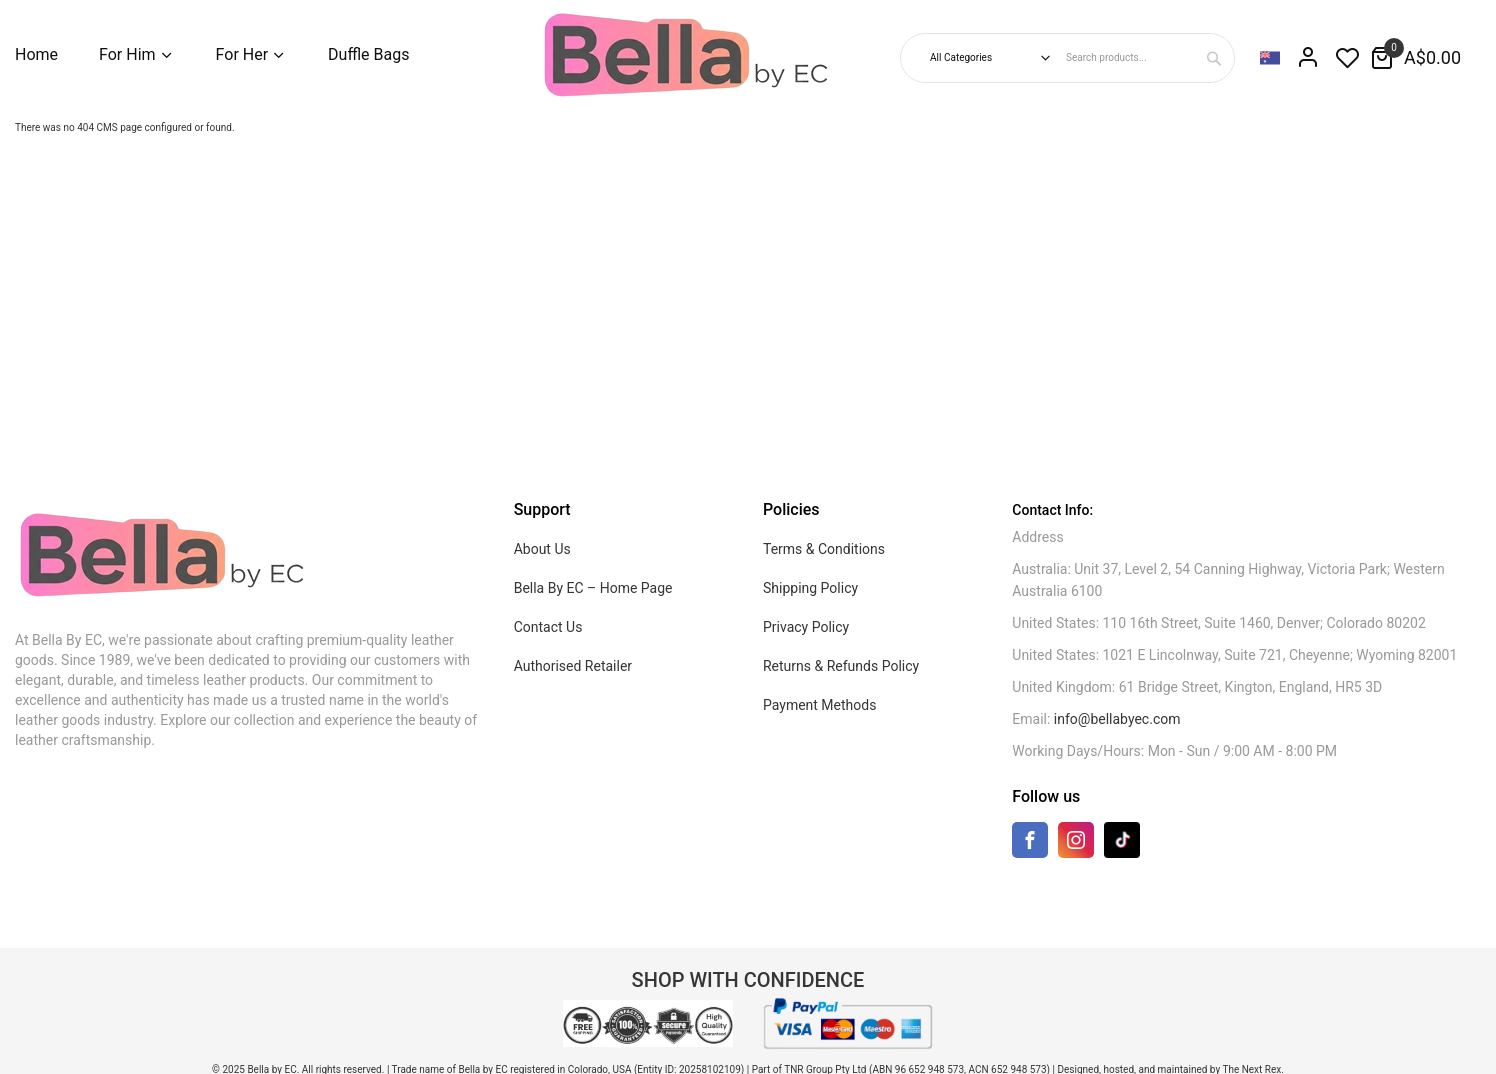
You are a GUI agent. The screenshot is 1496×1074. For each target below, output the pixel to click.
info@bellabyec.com (1117, 719)
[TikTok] (1122, 839)
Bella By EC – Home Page (593, 588)
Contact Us (548, 627)
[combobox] (1147, 58)
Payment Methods (819, 705)
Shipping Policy (810, 588)
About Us (542, 549)
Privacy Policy (806, 627)
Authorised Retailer (573, 666)
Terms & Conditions (824, 549)
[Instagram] (1076, 844)
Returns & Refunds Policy (841, 666)
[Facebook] (1030, 844)
